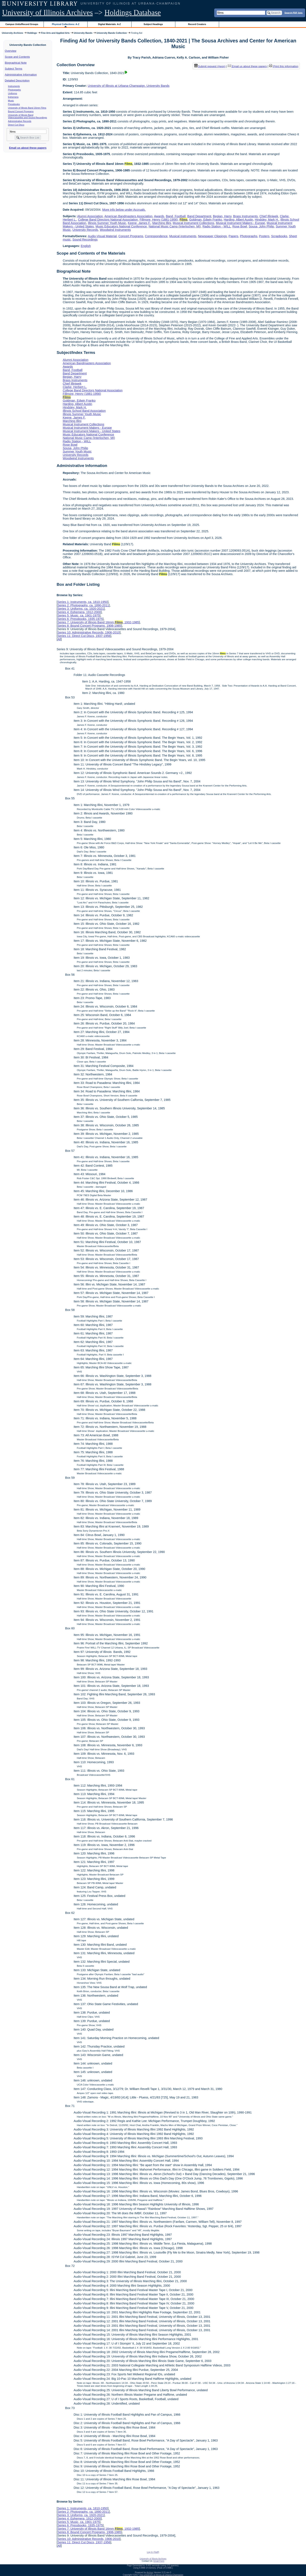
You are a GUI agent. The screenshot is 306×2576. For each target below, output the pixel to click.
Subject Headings (153, 24)
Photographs (14, 89)
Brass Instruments (245, 216)
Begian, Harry (222, 216)
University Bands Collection (111, 33)
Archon (150, 2572)
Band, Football (176, 216)
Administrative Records (19, 121)
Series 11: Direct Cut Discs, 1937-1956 (83, 636)
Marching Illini (161, 223)
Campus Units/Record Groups (22, 24)
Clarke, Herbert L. (75, 387)
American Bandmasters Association (128, 216)
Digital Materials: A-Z (109, 24)
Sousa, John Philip (261, 226)
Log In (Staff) (153, 2552)
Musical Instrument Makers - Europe (240, 223)
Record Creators (197, 24)
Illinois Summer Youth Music (107, 223)
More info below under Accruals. (124, 209)
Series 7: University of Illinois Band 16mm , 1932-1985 (98, 622)
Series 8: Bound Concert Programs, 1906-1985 (89, 625)
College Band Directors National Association (108, 219)
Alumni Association (90, 216)
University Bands (83, 33)
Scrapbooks (279, 236)
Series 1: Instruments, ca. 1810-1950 (82, 602)
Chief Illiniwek (268, 216)
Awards (159, 216)
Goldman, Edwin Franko (205, 219)
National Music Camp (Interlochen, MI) (175, 226)
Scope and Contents (17, 56)
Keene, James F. (139, 223)
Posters (264, 236)
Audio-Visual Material (102, 236)
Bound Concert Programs (21, 111)
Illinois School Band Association (84, 410)
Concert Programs (130, 236)
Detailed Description (17, 80)
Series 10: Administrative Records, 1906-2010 (88, 632)
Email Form (158, 2561)
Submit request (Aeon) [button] (210, 66)
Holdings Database (133, 12)
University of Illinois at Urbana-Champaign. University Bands (129, 85)
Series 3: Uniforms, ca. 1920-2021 (80, 608)
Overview (10, 50)
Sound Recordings (85, 239)
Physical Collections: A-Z (65, 24)
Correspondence (156, 236)
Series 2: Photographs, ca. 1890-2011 (83, 605)
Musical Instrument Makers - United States (91, 431)
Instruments (14, 86)
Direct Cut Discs (16, 124)
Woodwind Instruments (115, 229)
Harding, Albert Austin (238, 219)
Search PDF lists (294, 12)
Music (11, 100)
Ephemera (13, 97)
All (59, 639)
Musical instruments (182, 236)
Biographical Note (16, 62)
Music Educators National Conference (121, 226)
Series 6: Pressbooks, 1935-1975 (80, 619)
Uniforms (12, 93)
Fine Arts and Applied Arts (55, 33)
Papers (233, 236)
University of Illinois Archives (47, 12)
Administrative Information (21, 74)
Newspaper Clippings (212, 236)
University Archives (12, 33)
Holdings (32, 33)
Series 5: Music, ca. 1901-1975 (78, 615)
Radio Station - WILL (217, 226)
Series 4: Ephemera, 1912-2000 (79, 612)
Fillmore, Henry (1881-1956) (159, 219)
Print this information (283, 66)
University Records (85, 229)
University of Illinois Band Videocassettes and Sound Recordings (27, 116)
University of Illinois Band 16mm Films (27, 108)
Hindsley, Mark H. (267, 219)
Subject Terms (13, 68)
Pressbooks (14, 104)
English (86, 246)
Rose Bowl (239, 226)
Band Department (199, 216)
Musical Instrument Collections (193, 223)
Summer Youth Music (77, 451)
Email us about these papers (27, 147)
